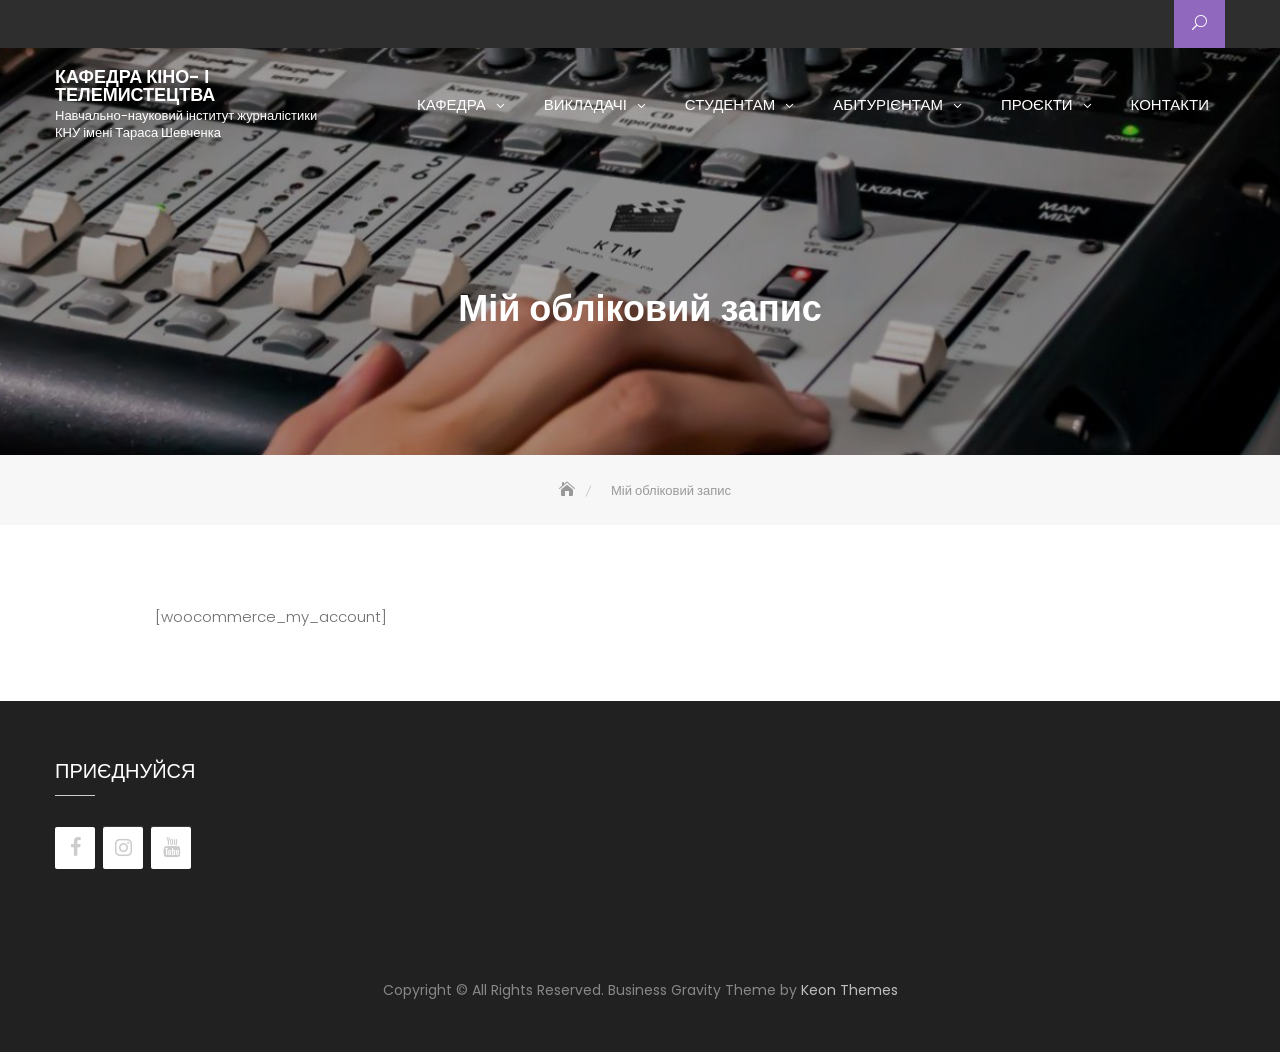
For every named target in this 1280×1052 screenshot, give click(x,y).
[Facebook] (75, 848)
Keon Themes (849, 990)
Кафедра (451, 104)
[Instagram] (123, 848)
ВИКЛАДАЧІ (585, 104)
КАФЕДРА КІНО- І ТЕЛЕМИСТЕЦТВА (135, 86)
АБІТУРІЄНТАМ (888, 104)
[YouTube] (171, 848)
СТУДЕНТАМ (730, 104)
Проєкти (1037, 104)
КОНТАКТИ (1170, 104)
